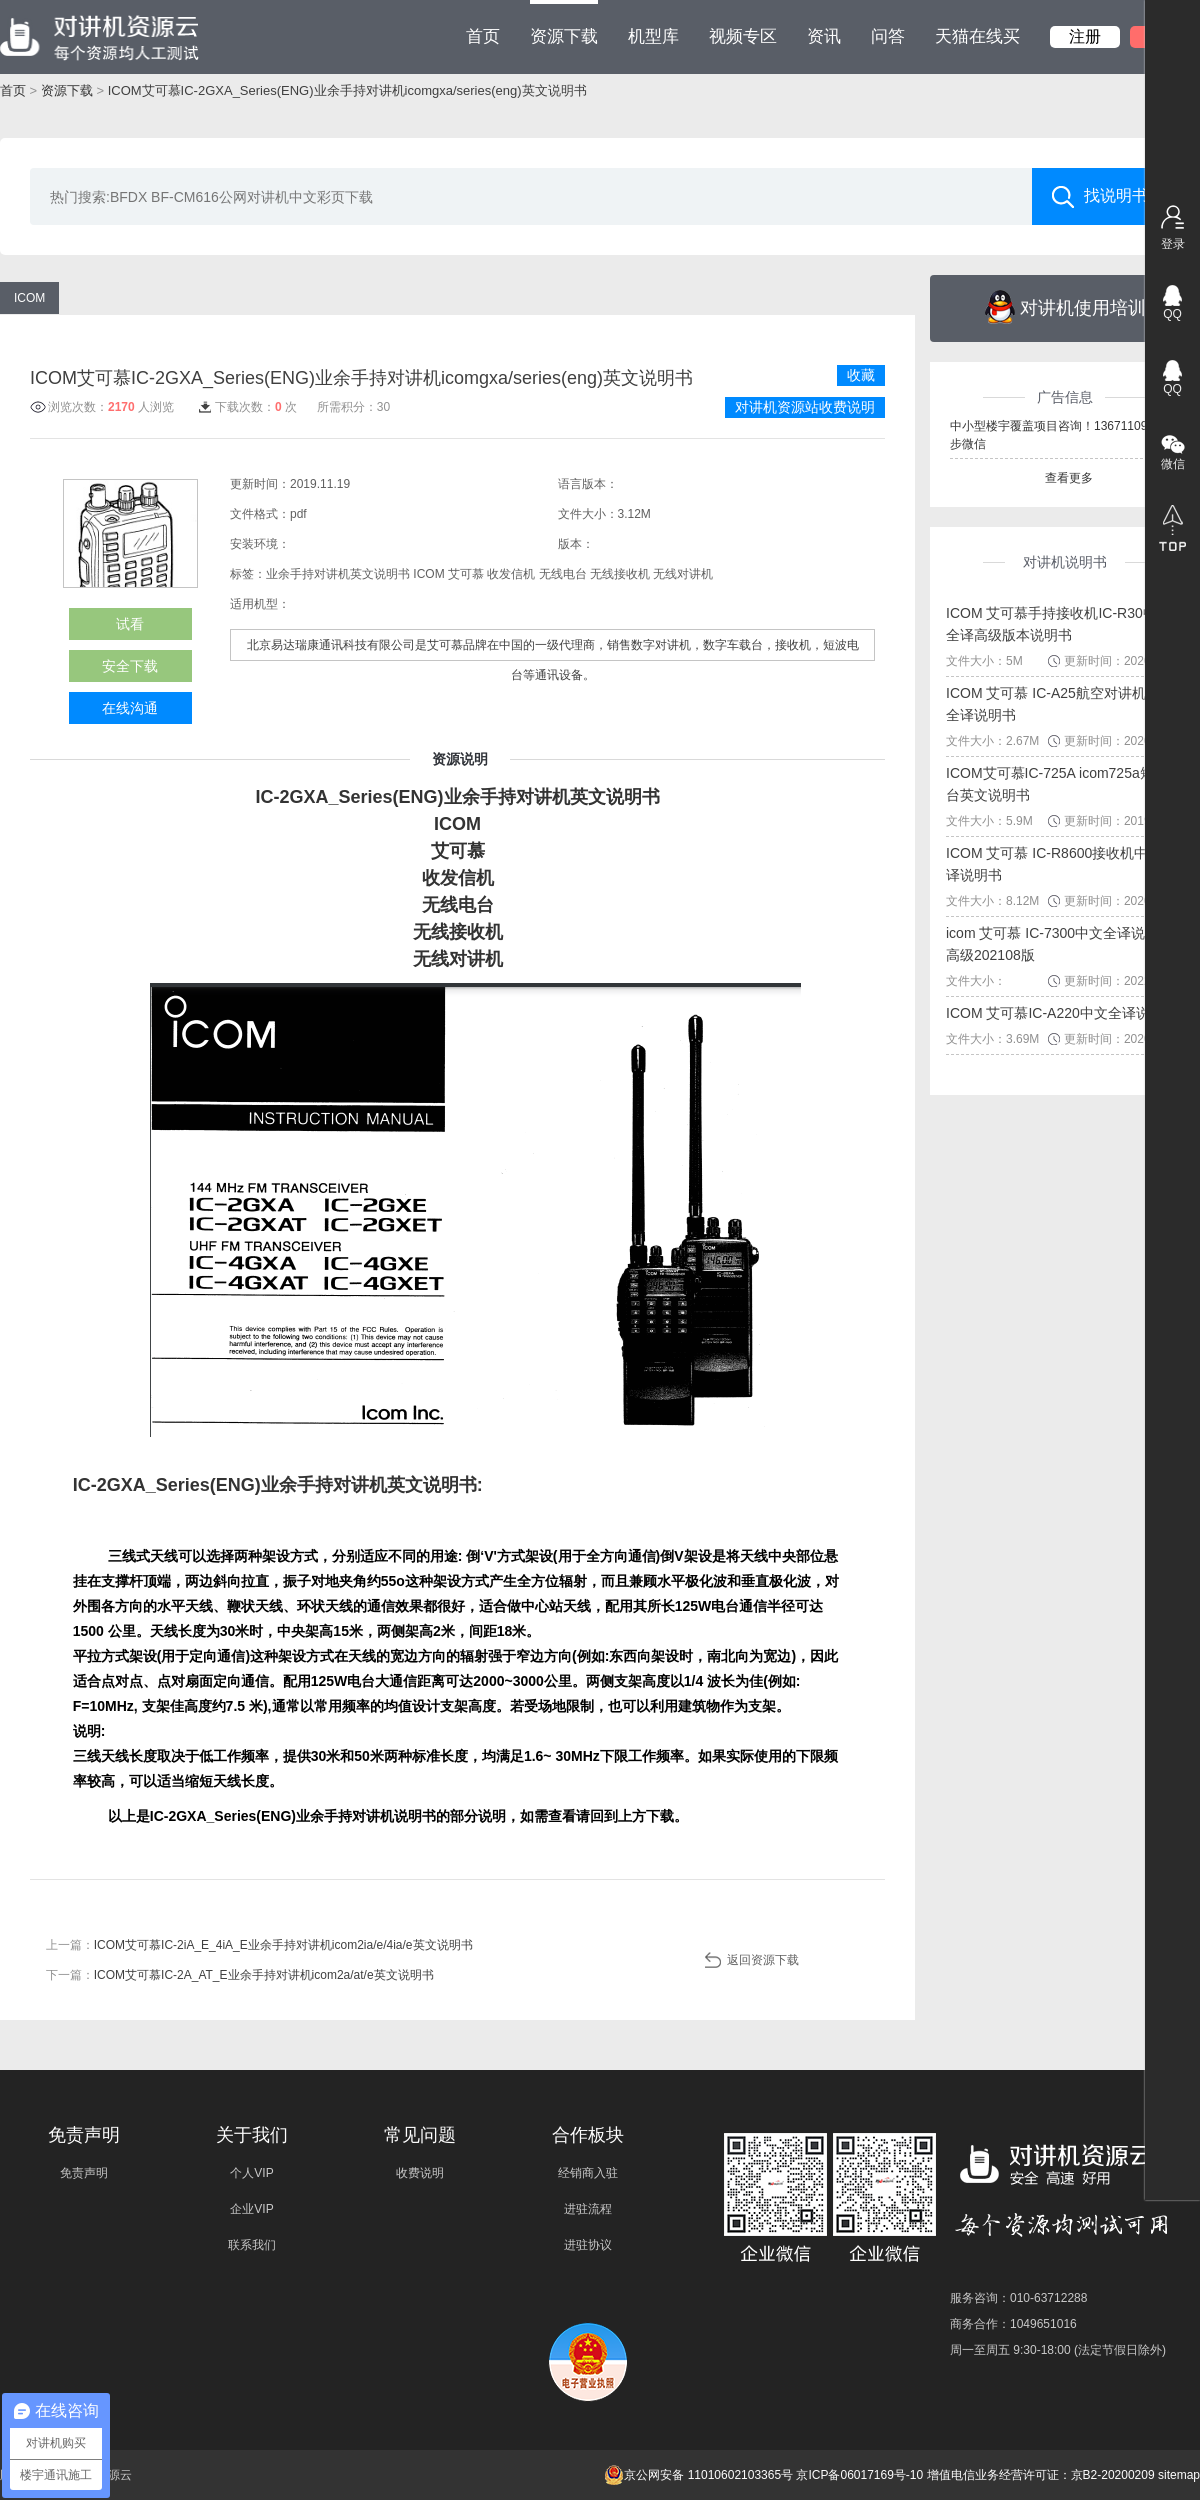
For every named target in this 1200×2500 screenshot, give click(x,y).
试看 (130, 624)
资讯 (824, 36)
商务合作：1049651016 (1013, 2324)
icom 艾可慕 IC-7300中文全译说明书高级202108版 (1059, 944)
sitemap (1179, 2475)
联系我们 (252, 2245)
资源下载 (564, 23)
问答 (888, 36)
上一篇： (259, 1945)
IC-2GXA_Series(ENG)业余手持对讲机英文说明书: (278, 1485)
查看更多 (1069, 478)
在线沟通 (130, 708)
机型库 (653, 36)
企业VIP (251, 2209)
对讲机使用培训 (1065, 307)
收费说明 (420, 2173)
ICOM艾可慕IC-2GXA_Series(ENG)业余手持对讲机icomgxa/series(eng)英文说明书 (347, 90)
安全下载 (130, 666)
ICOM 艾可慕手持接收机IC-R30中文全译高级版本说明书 (1058, 624)
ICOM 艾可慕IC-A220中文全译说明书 (1062, 1013)
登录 (1173, 244)
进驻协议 (588, 2245)
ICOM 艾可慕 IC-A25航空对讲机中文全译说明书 (1060, 704)
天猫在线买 (977, 36)
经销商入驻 (588, 2173)
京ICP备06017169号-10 (859, 2475)
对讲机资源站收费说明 (805, 407)
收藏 (861, 375)
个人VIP (251, 2173)
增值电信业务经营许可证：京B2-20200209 (1041, 2475)
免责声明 (84, 2173)
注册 (1085, 36)
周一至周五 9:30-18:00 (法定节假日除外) (1058, 2350)
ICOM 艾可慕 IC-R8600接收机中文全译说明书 (1061, 864)
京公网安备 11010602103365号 (698, 2475)
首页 (483, 36)
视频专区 (743, 36)
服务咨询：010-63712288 (1018, 2298)
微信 (1173, 464)
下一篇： (240, 1975)
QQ (1172, 314)
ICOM (29, 298)
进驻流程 (588, 2209)
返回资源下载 (763, 1960)
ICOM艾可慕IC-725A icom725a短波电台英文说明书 (1064, 784)
